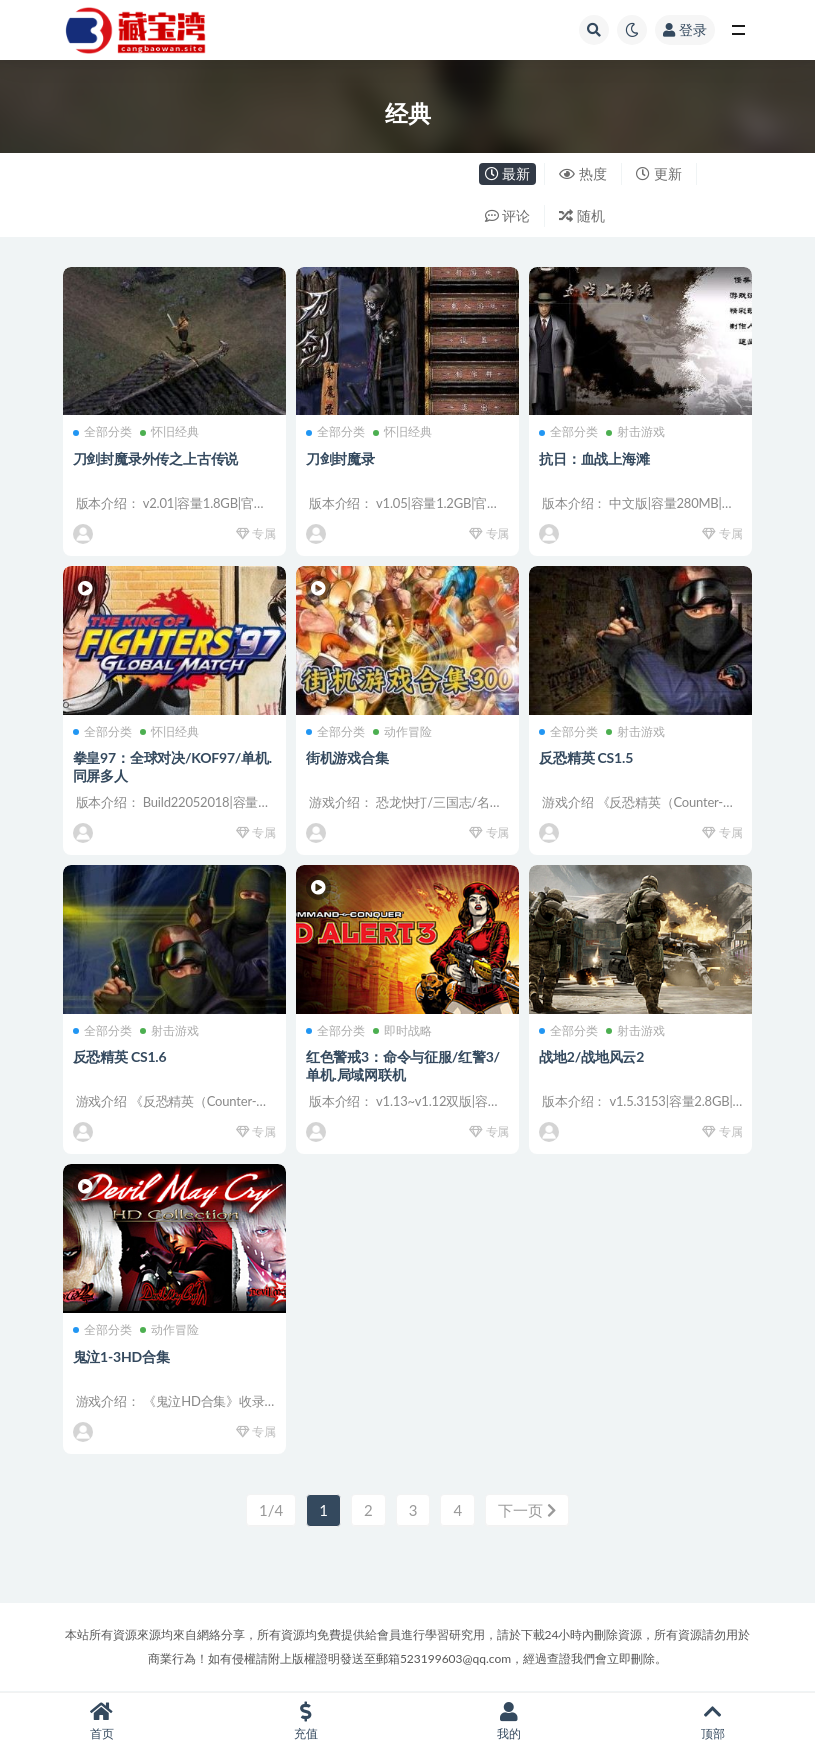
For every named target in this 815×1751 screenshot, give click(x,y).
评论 (508, 215)
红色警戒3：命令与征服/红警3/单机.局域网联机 (403, 1065)
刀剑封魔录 (340, 458)
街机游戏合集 (347, 757)
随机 (582, 215)
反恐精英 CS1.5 (586, 757)
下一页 (527, 1510)
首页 (102, 1721)
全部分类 (102, 432)
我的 (510, 1721)
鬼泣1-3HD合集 (121, 1356)
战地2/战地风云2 (591, 1056)
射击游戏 (635, 432)
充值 (306, 1721)
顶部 (713, 1721)
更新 (659, 173)
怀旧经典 (169, 432)
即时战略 (402, 1031)
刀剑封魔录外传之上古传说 (156, 458)
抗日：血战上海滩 (594, 458)
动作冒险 (402, 732)
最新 (508, 173)
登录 (685, 29)
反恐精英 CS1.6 (120, 1056)
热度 (583, 173)
